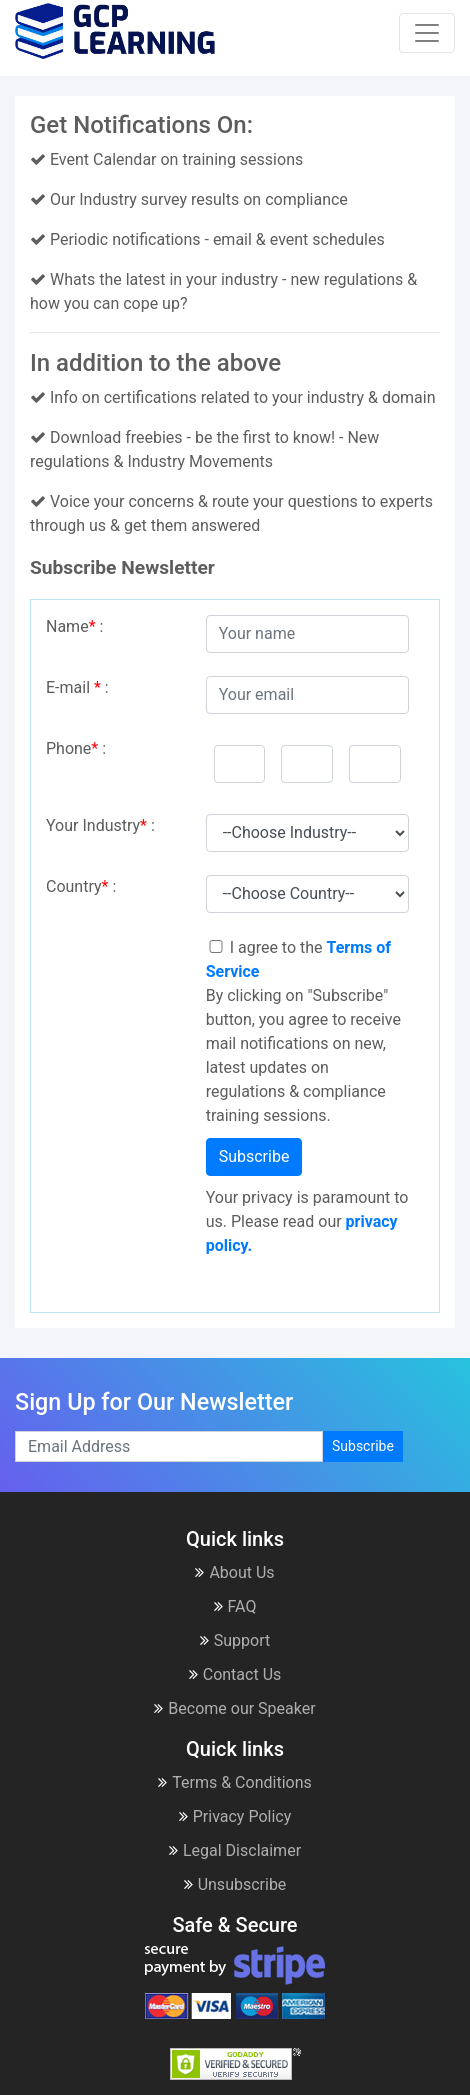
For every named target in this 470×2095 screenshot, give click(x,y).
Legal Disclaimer (235, 1850)
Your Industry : (100, 825)
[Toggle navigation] (427, 33)
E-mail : (77, 687)
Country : (81, 886)
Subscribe (254, 1156)
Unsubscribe (235, 1884)
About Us (234, 1572)
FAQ (235, 1606)
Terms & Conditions (235, 1782)
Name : (74, 626)
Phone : (76, 748)
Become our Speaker (234, 1708)
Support (235, 1640)
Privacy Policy (235, 1816)
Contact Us (235, 1674)
